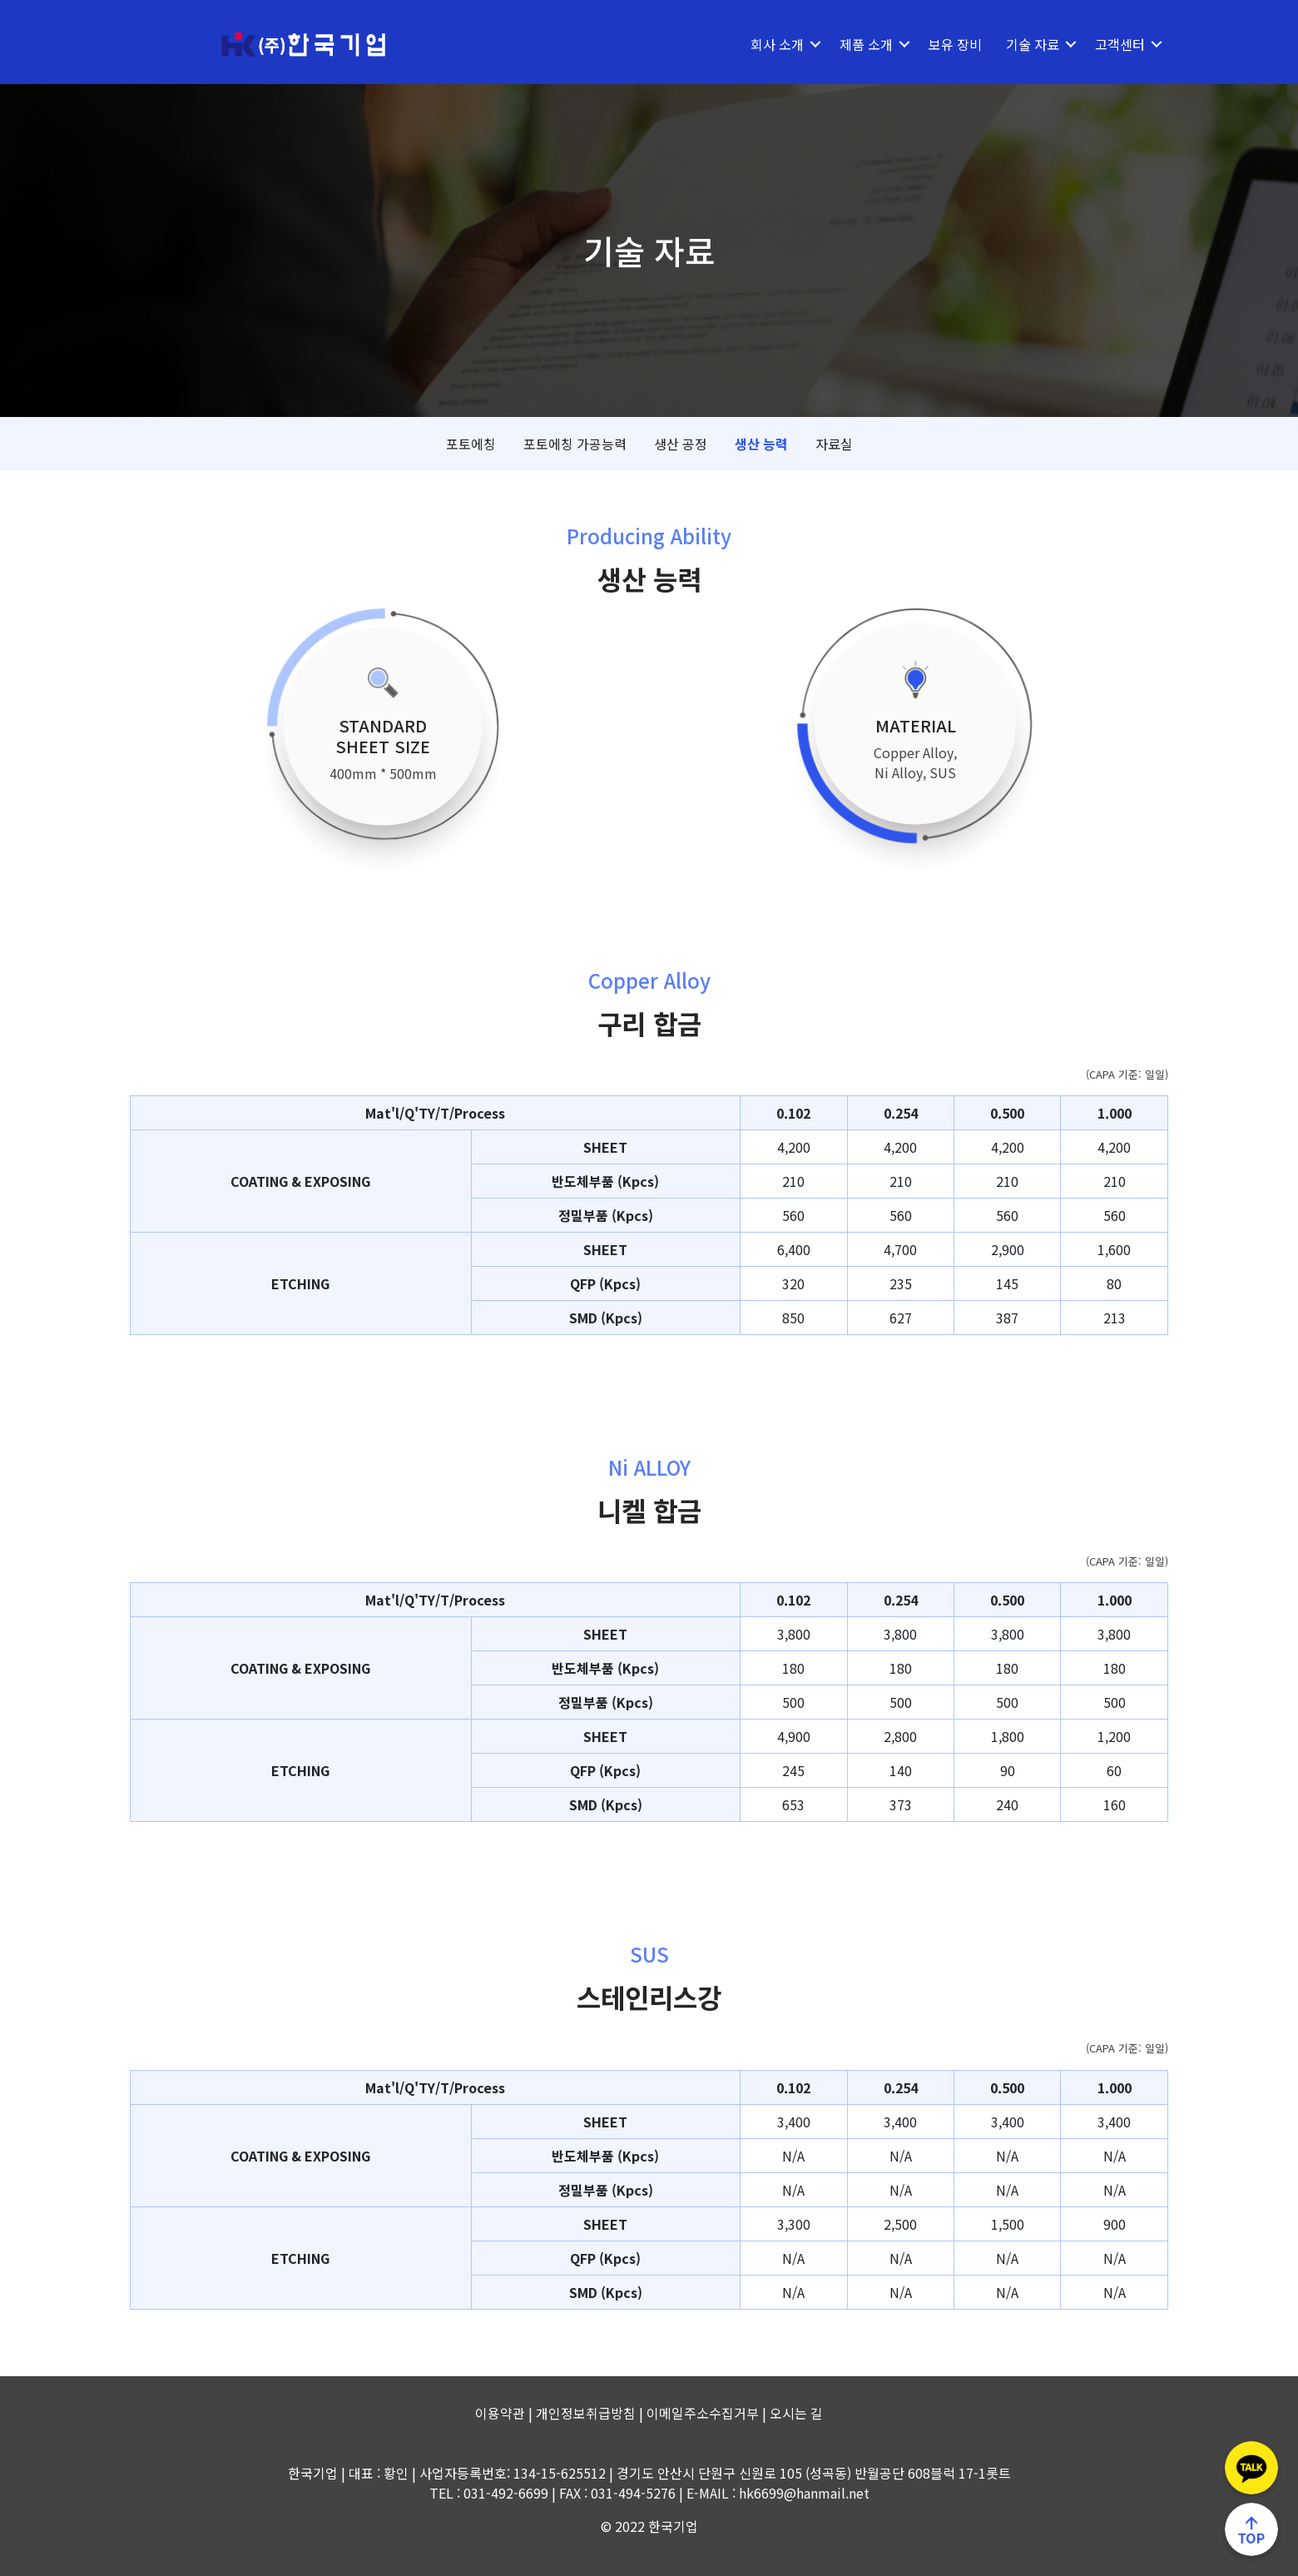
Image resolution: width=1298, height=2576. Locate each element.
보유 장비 (955, 44)
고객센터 (1120, 44)
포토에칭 (471, 443)
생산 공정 (680, 443)
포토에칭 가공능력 (575, 443)
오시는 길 (796, 2413)
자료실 (834, 443)
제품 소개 (866, 44)
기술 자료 (1032, 44)
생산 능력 (761, 443)
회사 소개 (777, 44)
